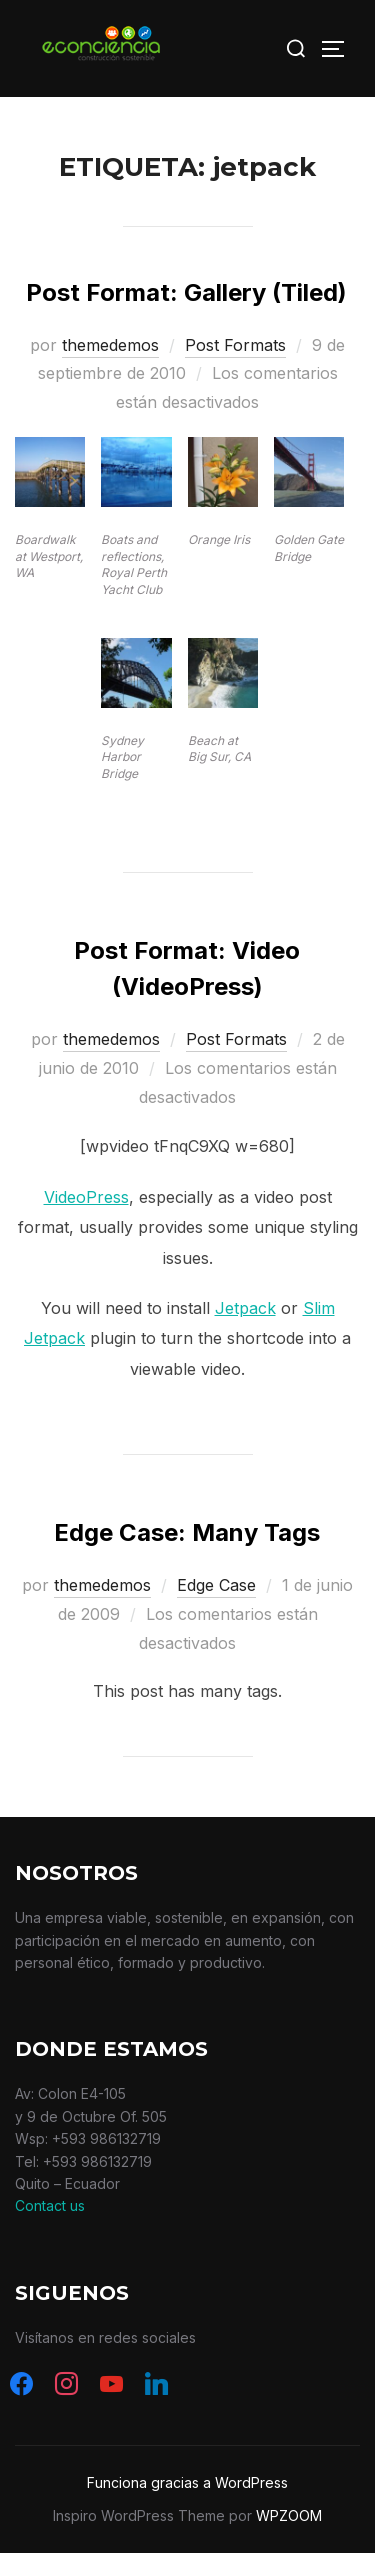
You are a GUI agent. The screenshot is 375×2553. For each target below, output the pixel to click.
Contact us (50, 2205)
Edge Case (216, 1585)
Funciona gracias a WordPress (187, 2482)
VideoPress (86, 1197)
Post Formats (235, 345)
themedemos (110, 345)
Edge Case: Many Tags (187, 1532)
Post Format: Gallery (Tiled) (186, 292)
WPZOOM (289, 2515)
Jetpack (245, 1308)
